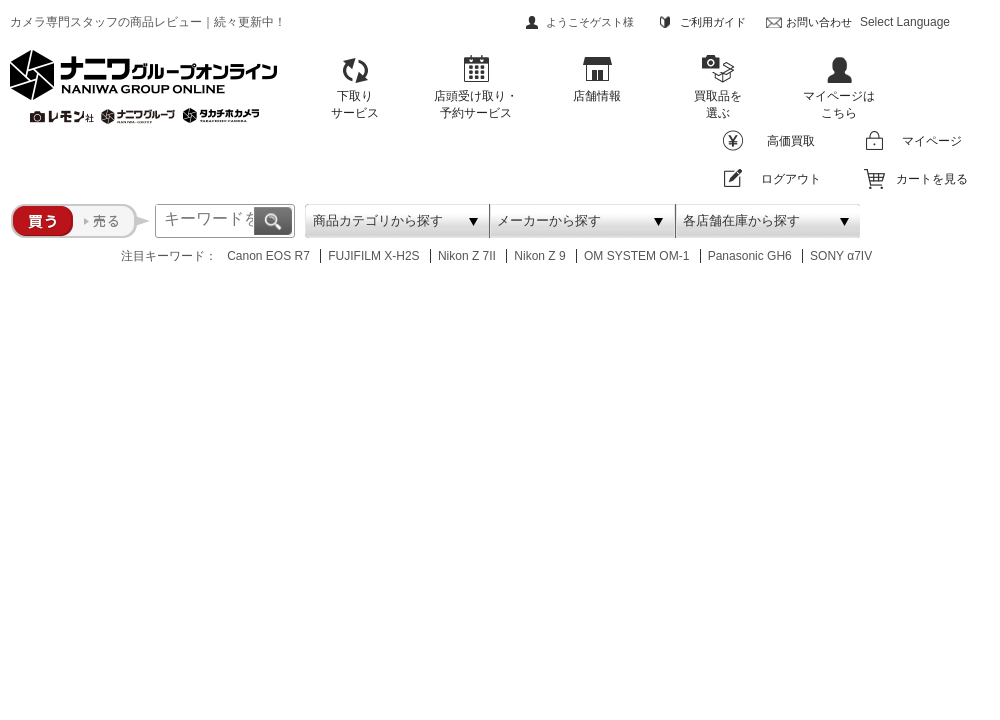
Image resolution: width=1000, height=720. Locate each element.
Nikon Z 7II (467, 256)
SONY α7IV (841, 256)
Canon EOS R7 (268, 256)
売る (112, 221)
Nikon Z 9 (539, 256)
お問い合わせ (819, 22)
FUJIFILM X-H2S (373, 256)
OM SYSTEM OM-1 (636, 256)
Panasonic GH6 (750, 256)
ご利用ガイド (713, 22)
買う (42, 221)
